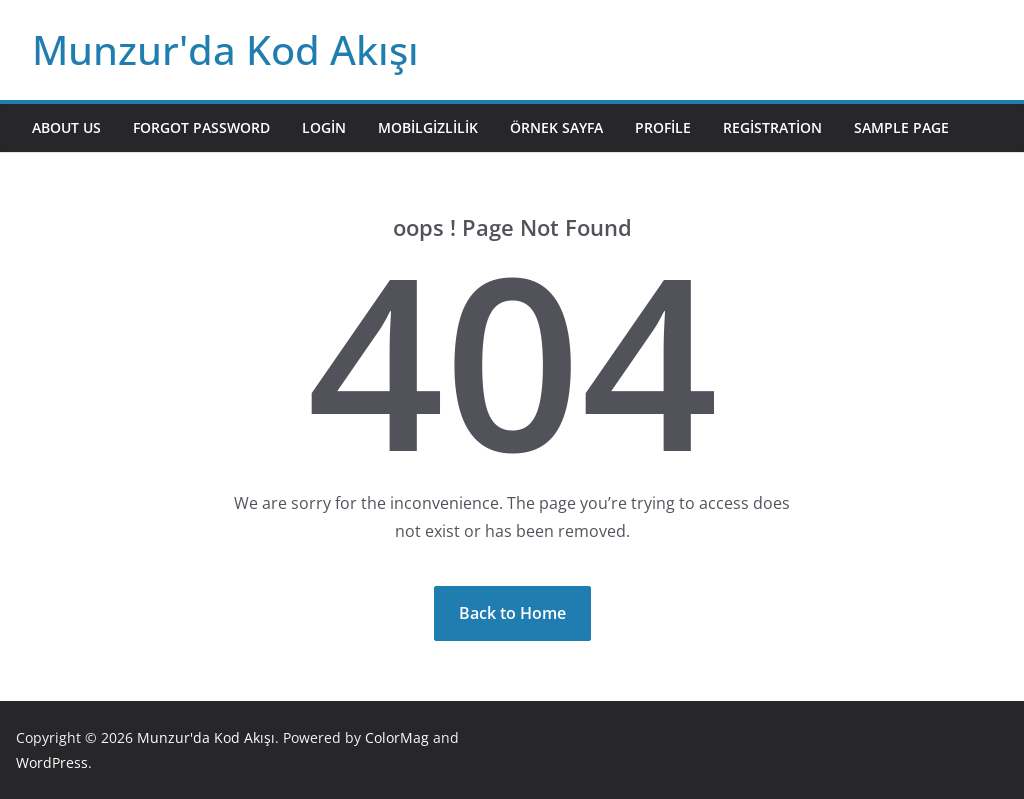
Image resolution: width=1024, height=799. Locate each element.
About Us (66, 127)
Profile (663, 127)
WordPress (52, 762)
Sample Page (901, 127)
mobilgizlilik (428, 127)
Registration (772, 127)
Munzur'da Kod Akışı (225, 49)
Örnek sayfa (556, 127)
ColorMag (397, 737)
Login (324, 127)
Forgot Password (201, 127)
